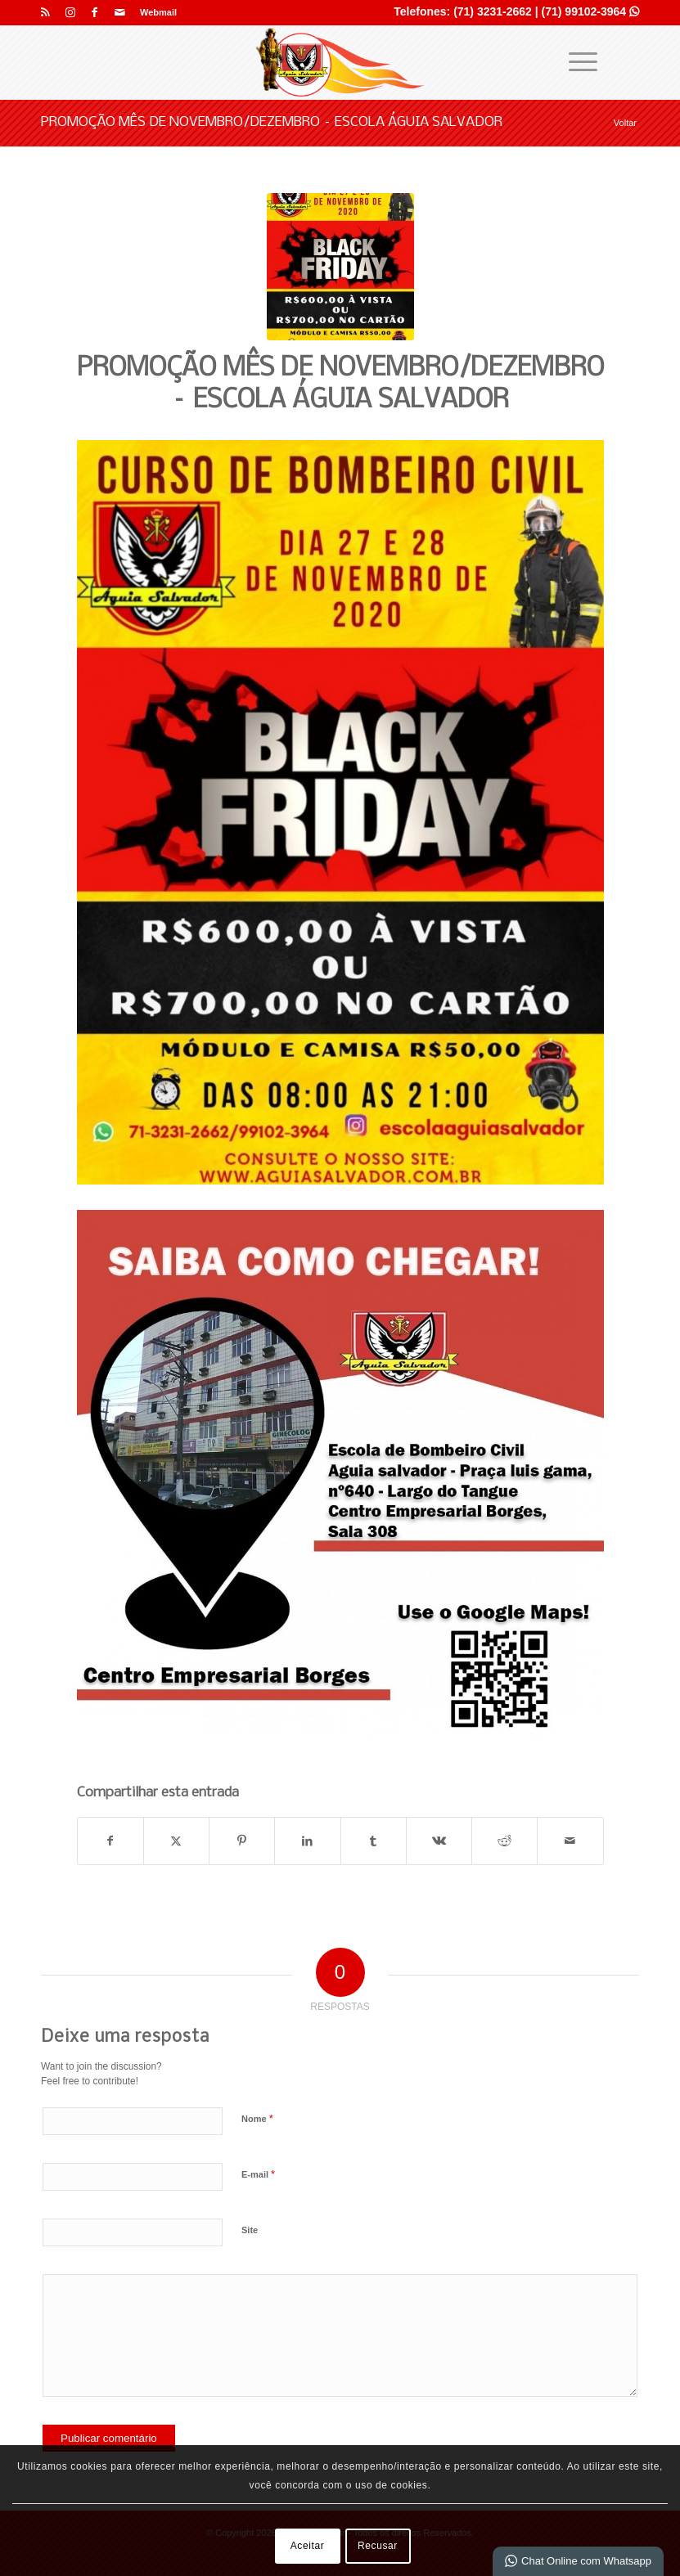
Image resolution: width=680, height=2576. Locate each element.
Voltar (625, 123)
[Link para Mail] (119, 12)
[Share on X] (176, 1841)
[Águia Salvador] (340, 62)
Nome (257, 2118)
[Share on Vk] (439, 1841)
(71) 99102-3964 (590, 11)
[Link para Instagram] (70, 12)
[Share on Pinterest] (241, 1841)
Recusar (378, 2545)
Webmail (158, 12)
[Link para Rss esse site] (45, 12)
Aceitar (307, 2545)
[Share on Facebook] (110, 1841)
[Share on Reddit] (504, 1841)
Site (249, 2230)
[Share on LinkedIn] (307, 1841)
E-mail (258, 2174)
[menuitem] (154, 12)
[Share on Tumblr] (373, 1841)
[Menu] (574, 62)
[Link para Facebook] (94, 12)
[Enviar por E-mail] (570, 1841)
